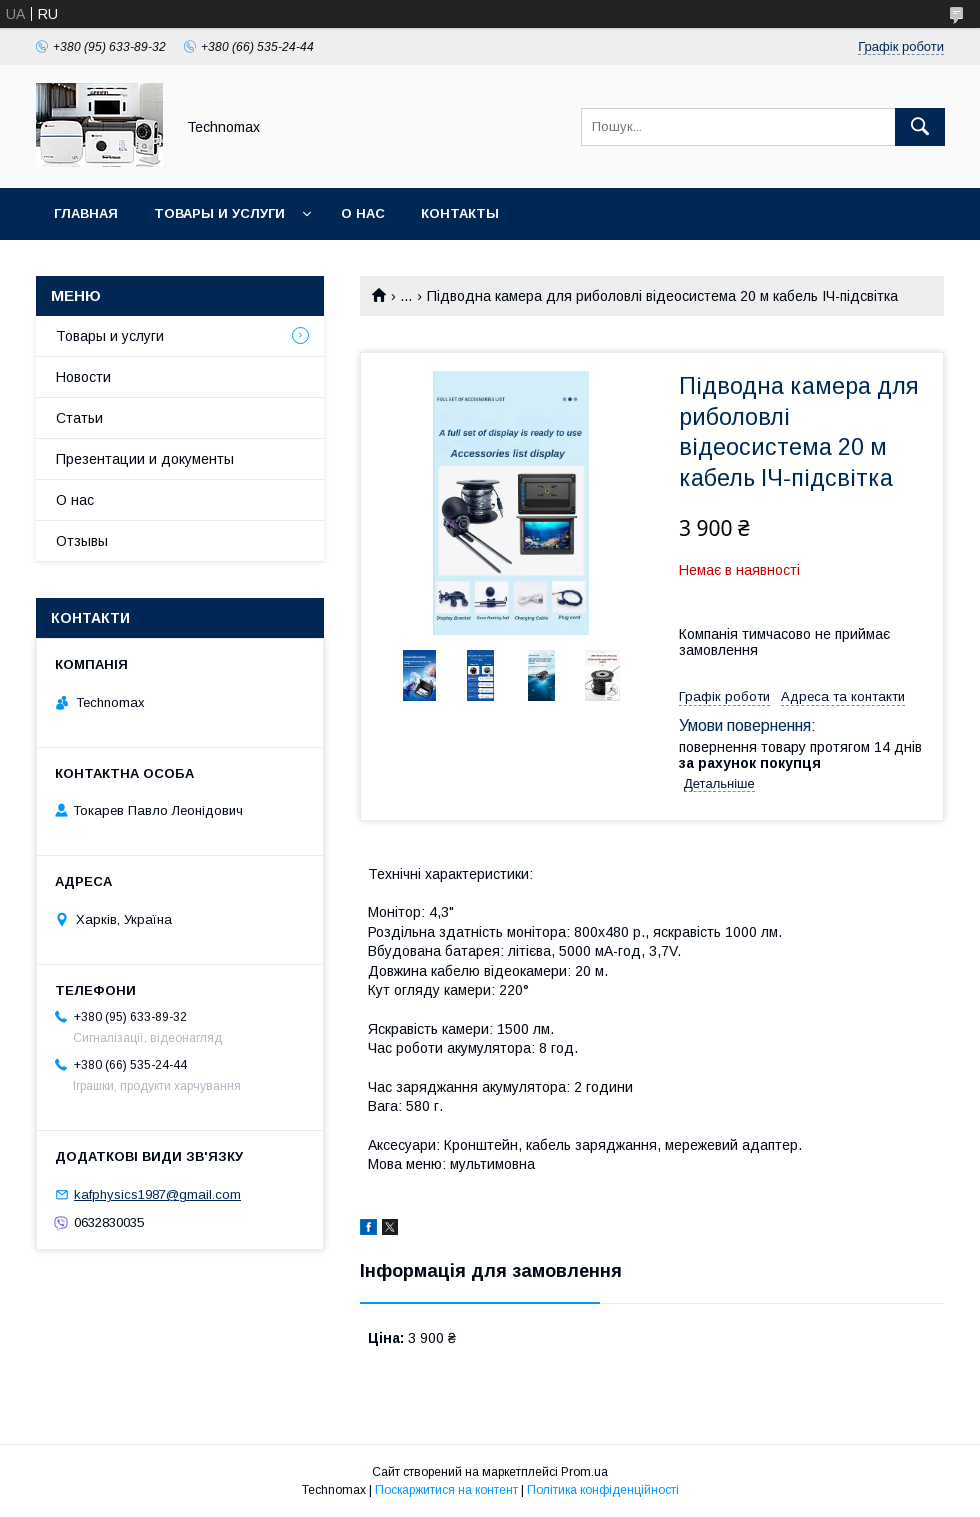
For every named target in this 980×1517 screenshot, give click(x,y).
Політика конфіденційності (603, 1490)
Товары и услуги (219, 213)
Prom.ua (584, 1472)
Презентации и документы (145, 459)
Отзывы (82, 541)
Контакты (460, 213)
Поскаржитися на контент (446, 1490)
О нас (363, 213)
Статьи (79, 418)
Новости (83, 377)
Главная (86, 213)
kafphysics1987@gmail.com (157, 1194)
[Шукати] (920, 127)
